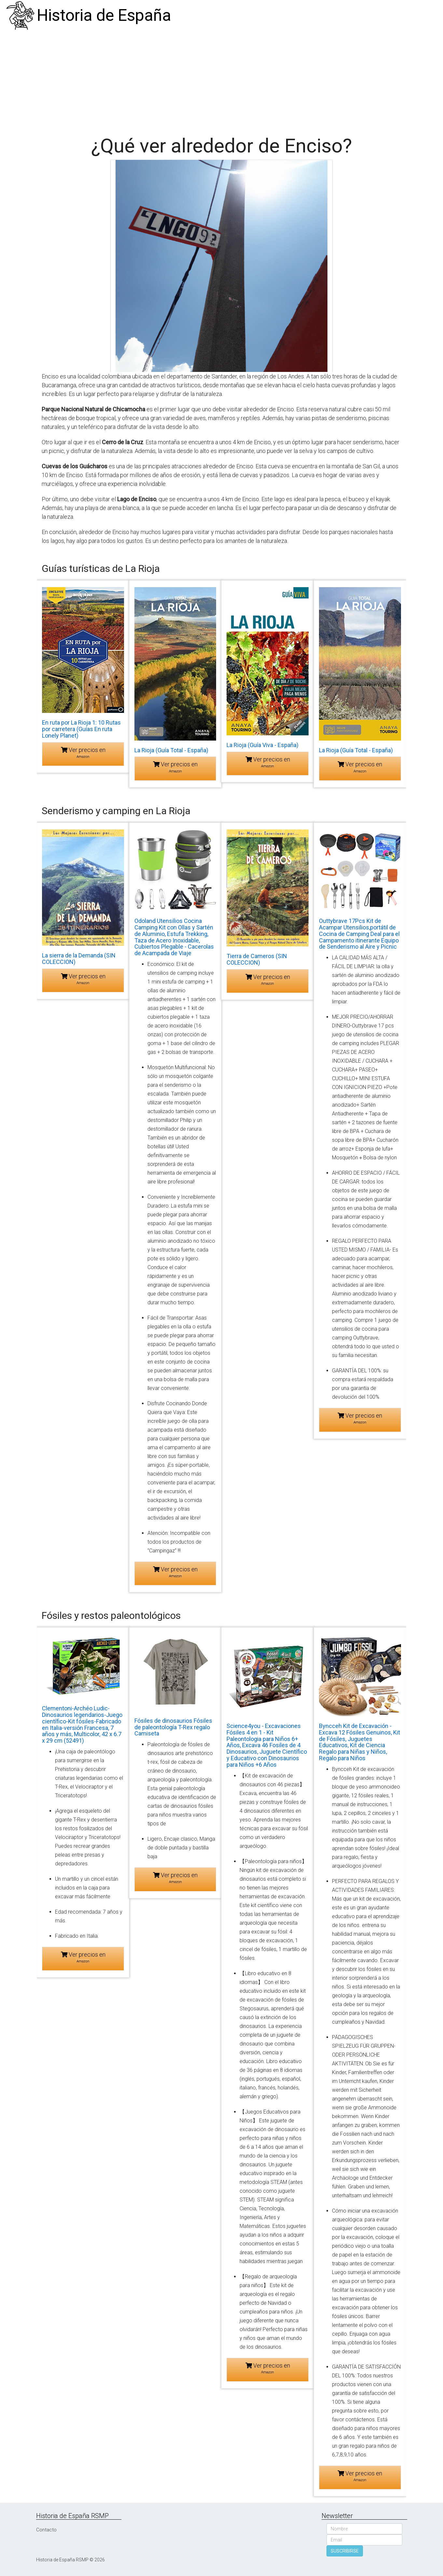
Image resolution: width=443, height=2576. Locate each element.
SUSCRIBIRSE (345, 2551)
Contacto (46, 2530)
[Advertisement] (221, 79)
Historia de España (104, 15)
